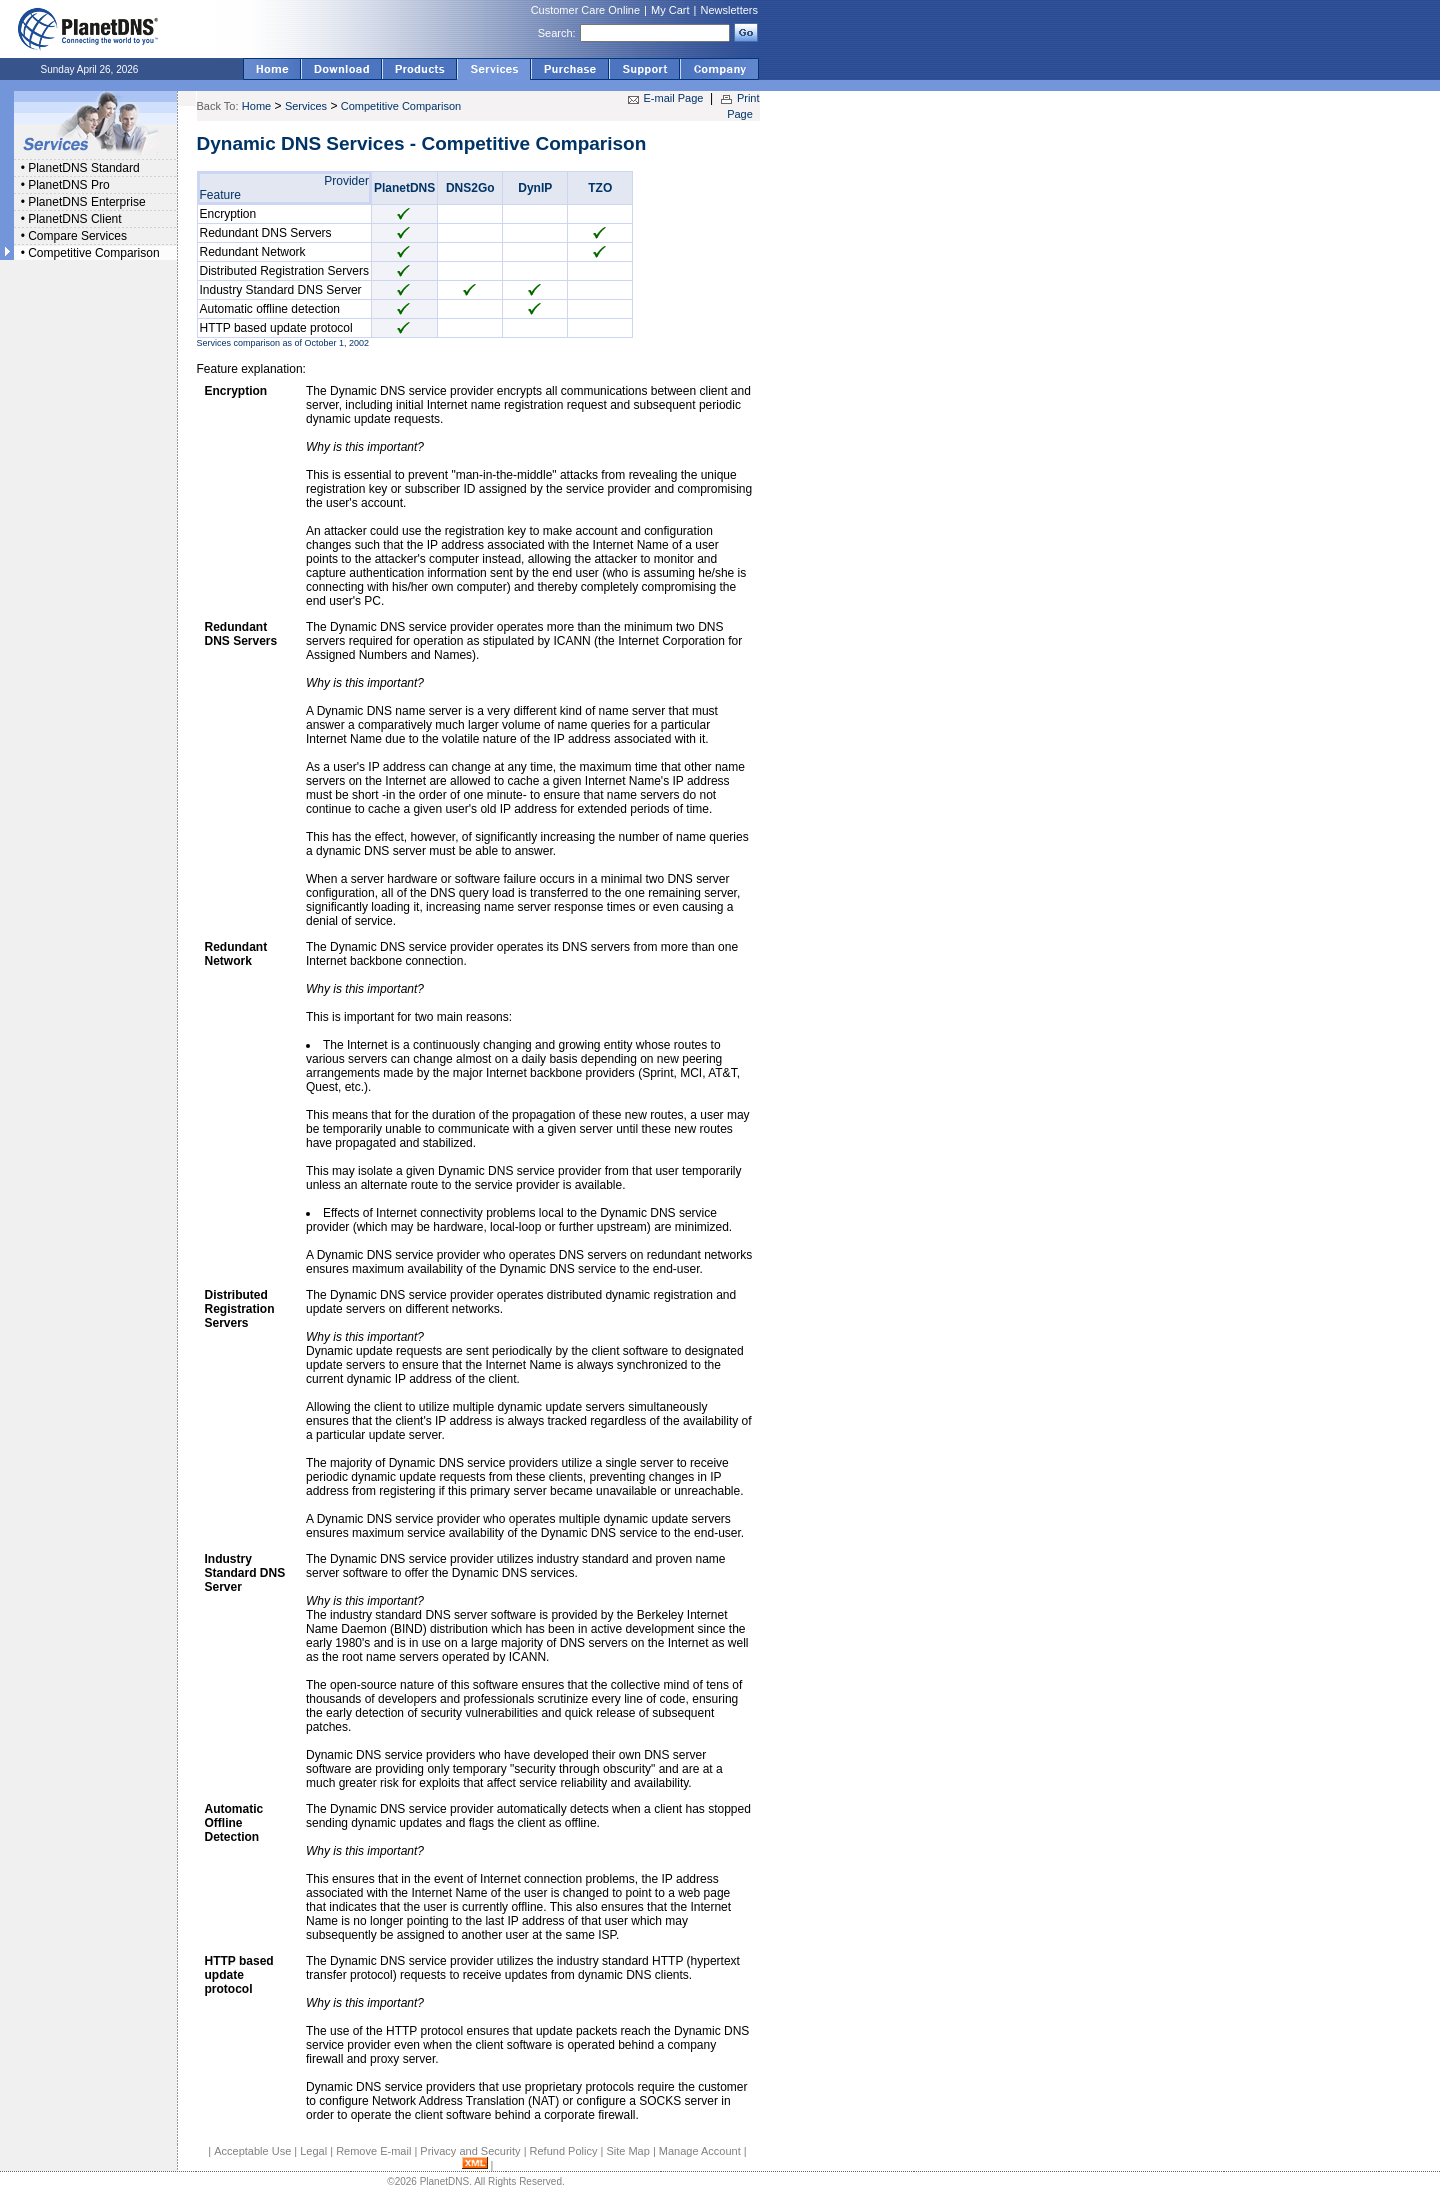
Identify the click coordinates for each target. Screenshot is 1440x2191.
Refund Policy (564, 2151)
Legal (313, 2151)
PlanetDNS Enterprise (86, 202)
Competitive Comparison (93, 253)
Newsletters (729, 10)
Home (256, 106)
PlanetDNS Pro (68, 185)
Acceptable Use (252, 2151)
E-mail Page (674, 98)
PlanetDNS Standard (83, 168)
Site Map (627, 2151)
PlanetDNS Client (74, 219)
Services (306, 106)
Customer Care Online (585, 10)
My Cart (670, 10)
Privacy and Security (470, 2151)
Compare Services (77, 236)
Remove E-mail (373, 2151)
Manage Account (700, 2151)
